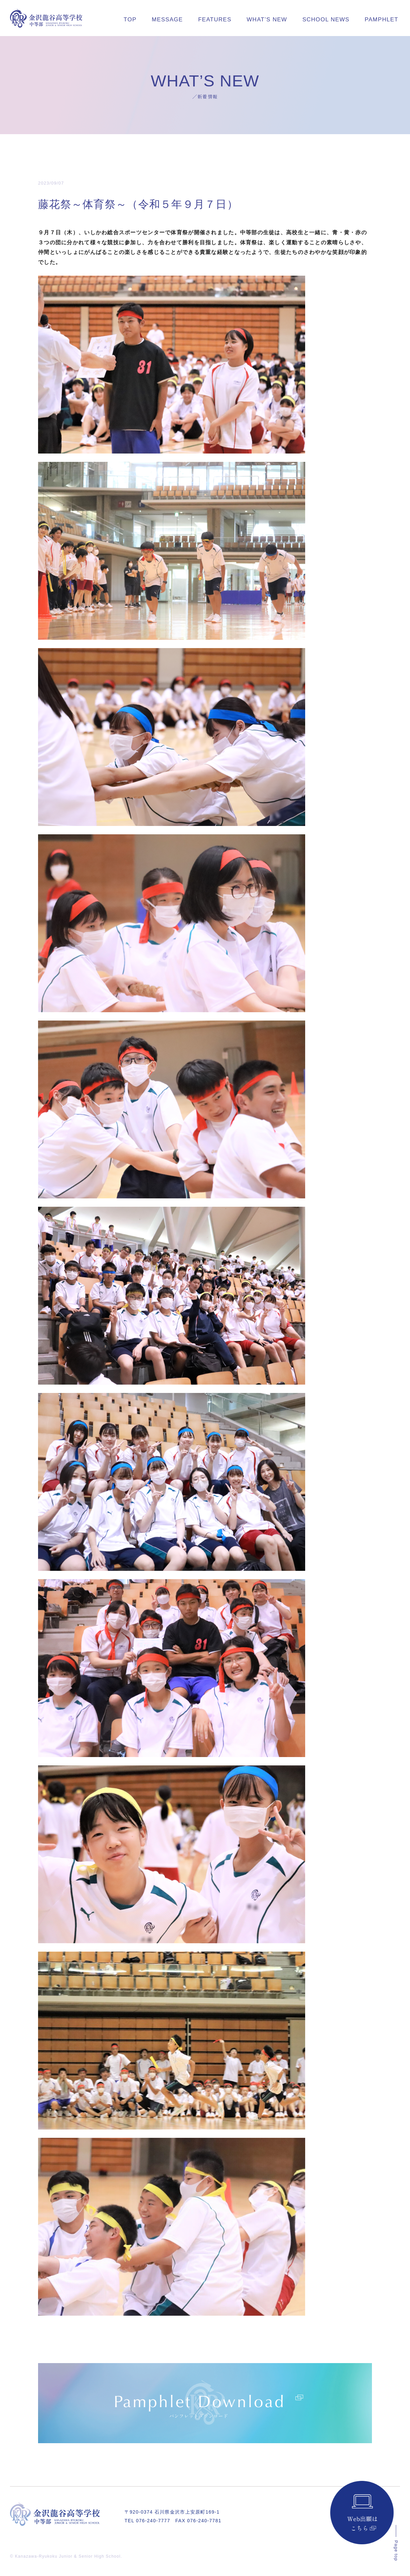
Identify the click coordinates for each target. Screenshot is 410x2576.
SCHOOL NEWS (326, 19)
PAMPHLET (381, 19)
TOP (130, 19)
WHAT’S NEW (267, 19)
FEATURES (214, 19)
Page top (396, 2550)
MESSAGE (167, 19)
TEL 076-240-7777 (147, 2520)
